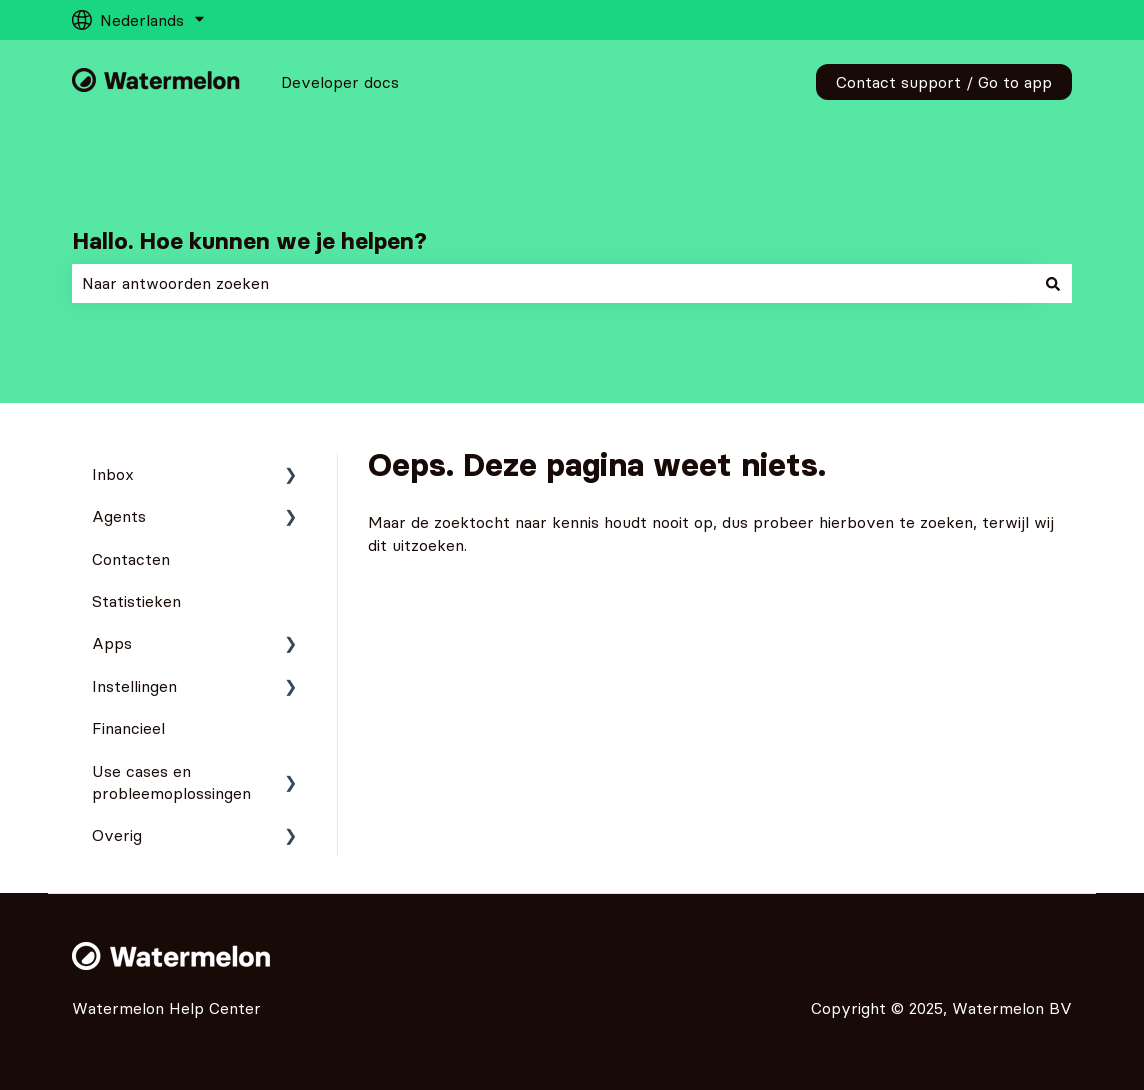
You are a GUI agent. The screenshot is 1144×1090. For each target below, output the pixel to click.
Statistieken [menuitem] (136, 601)
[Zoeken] (1053, 283)
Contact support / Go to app (944, 82)
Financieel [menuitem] (128, 728)
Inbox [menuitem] (113, 474)
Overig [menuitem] (117, 835)
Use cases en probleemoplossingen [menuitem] (171, 782)
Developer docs (340, 82)
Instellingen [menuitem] (134, 686)
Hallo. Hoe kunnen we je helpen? (249, 241)
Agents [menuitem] (119, 516)
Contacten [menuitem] (131, 559)
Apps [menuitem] (112, 643)
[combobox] (553, 283)
